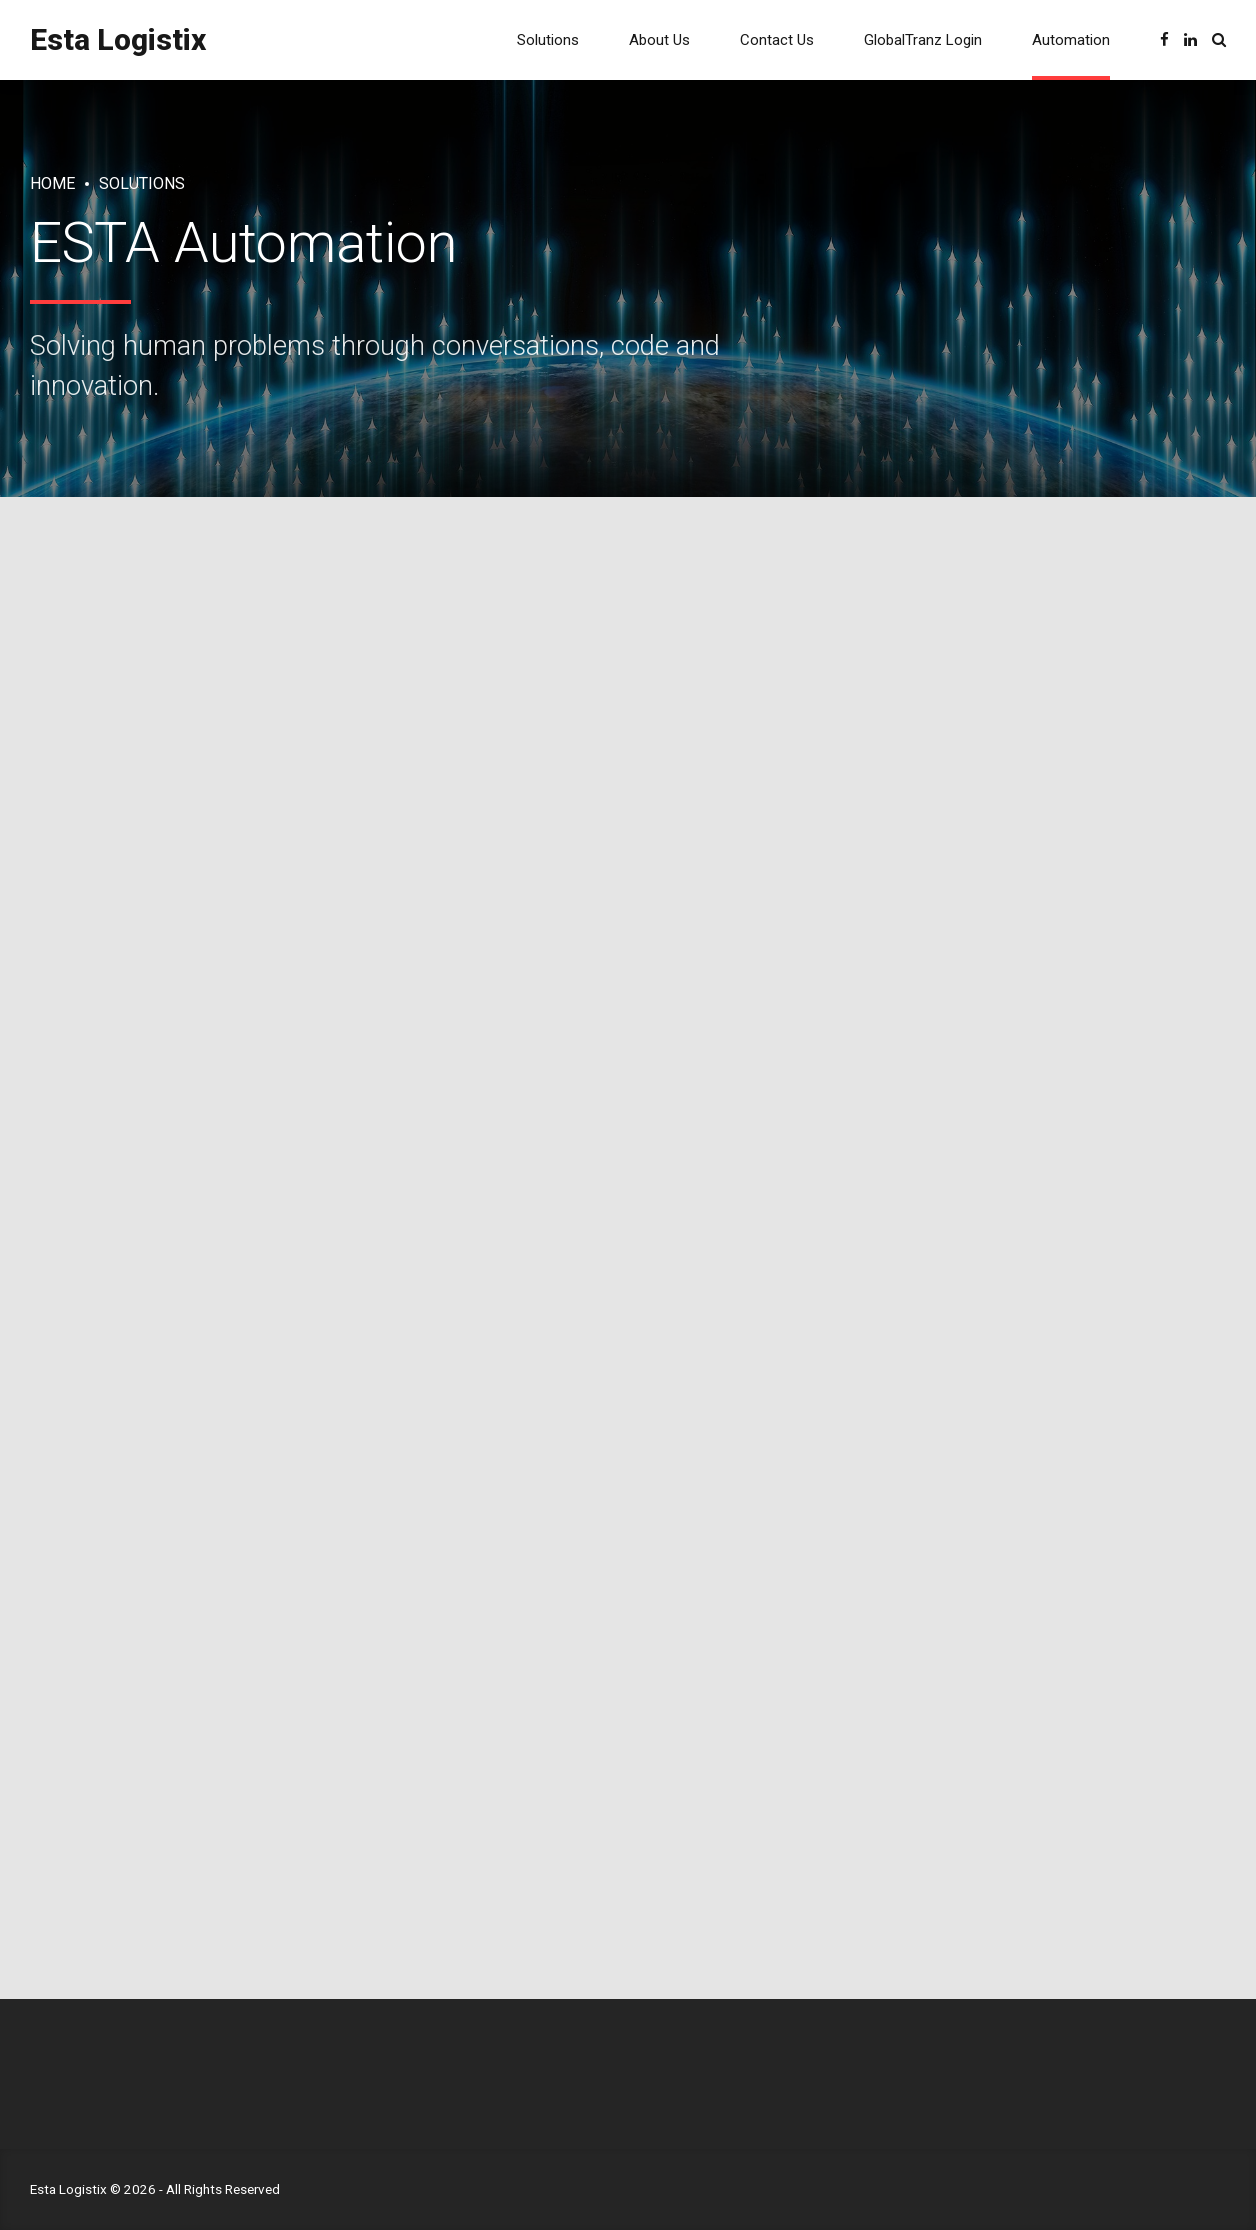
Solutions (548, 40)
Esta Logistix (118, 39)
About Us (659, 40)
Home (52, 183)
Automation (1071, 40)
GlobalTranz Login (923, 40)
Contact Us (777, 40)
